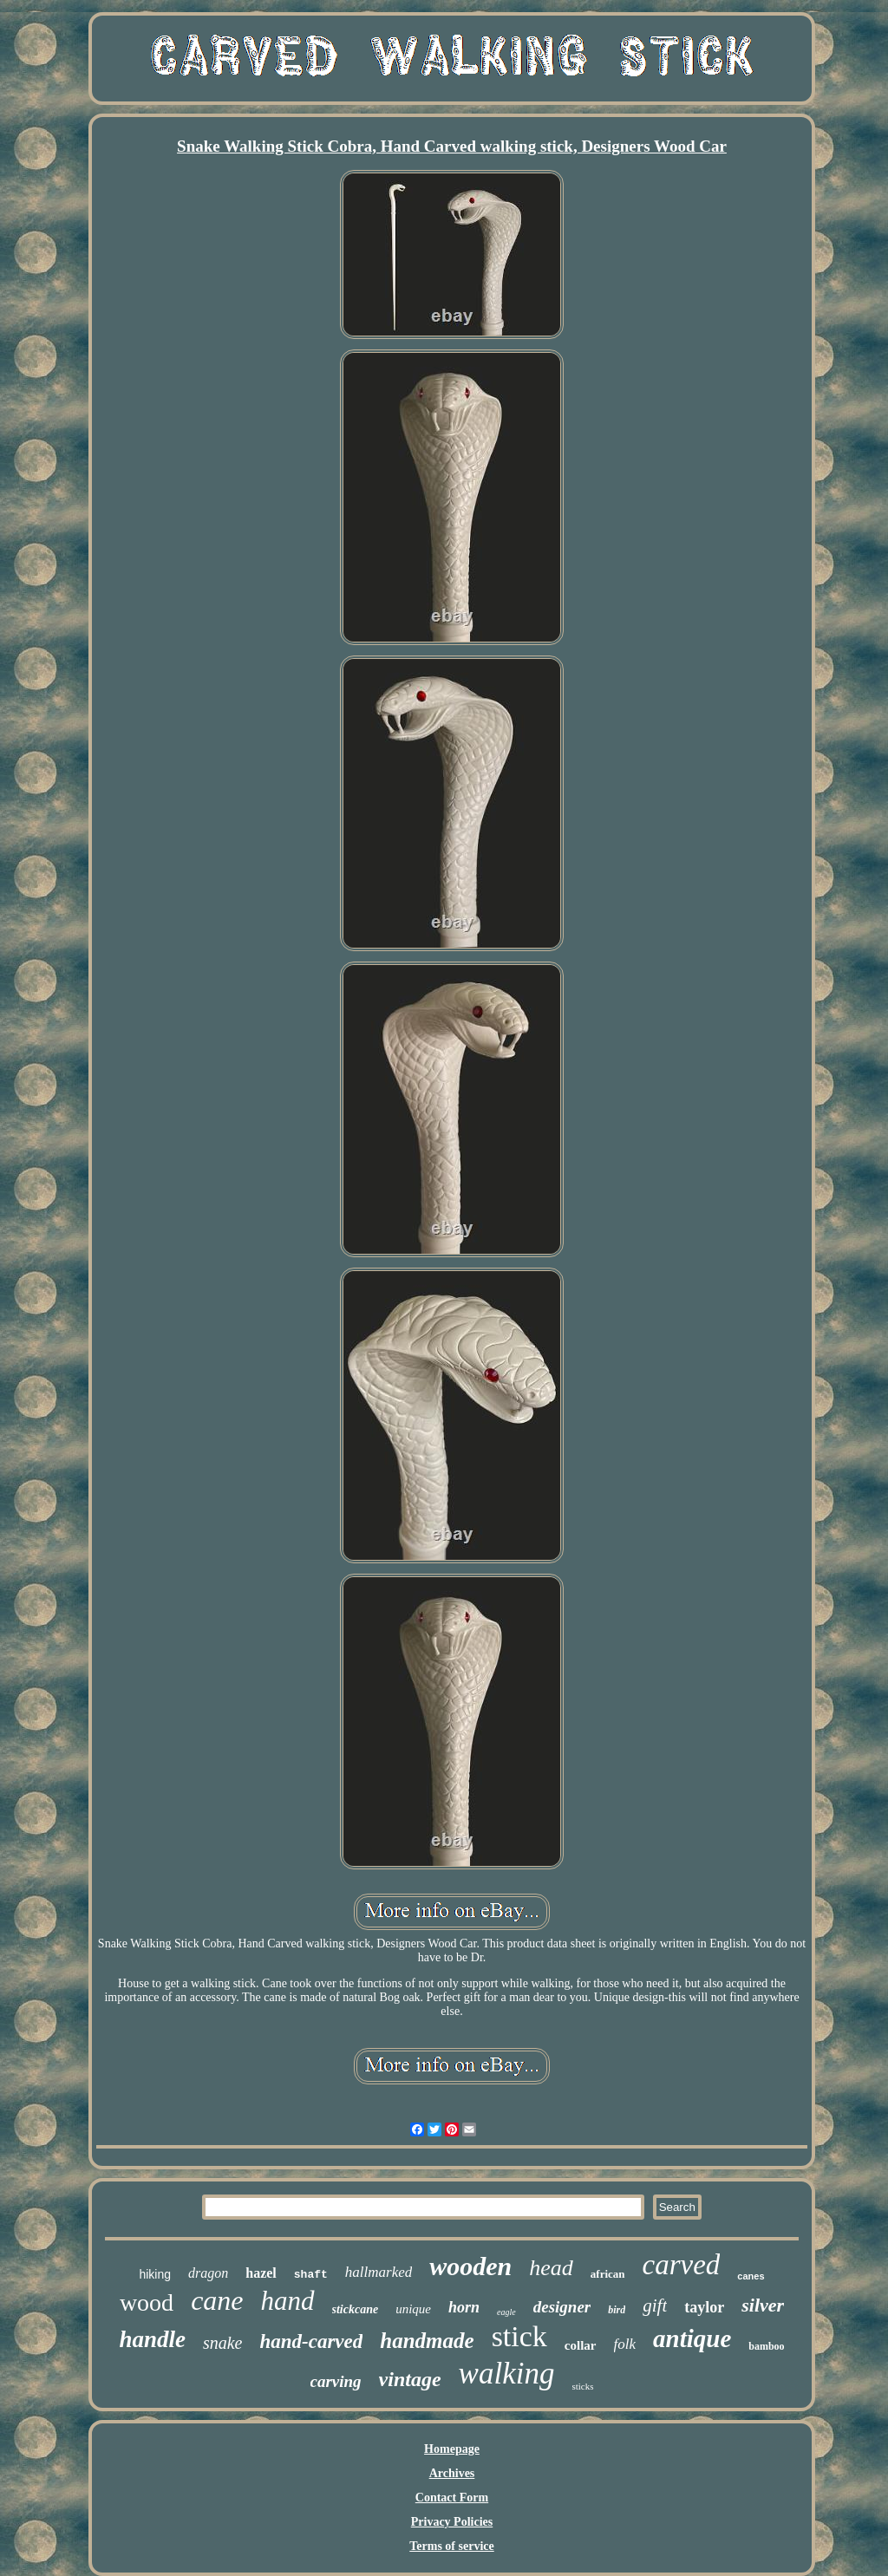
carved (682, 2264)
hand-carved (310, 2341)
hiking (155, 2274)
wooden (470, 2266)
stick (519, 2336)
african (608, 2273)
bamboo (766, 2346)
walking (507, 2373)
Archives (452, 2473)
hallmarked (378, 2272)
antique (692, 2338)
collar (581, 2345)
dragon (208, 2273)
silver (762, 2305)
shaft (311, 2274)
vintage (410, 2379)
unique (413, 2309)
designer (562, 2307)
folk (625, 2344)
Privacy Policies (452, 2521)
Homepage (452, 2448)
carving (336, 2381)
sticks (582, 2386)
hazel (261, 2273)
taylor (704, 2307)
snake (223, 2342)
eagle (506, 2312)
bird (616, 2310)
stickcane (355, 2309)
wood (146, 2302)
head (551, 2267)
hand (288, 2301)
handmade (426, 2340)
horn (464, 2307)
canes (750, 2276)
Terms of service (451, 2546)
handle (152, 2339)
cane (217, 2300)
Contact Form (451, 2497)
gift (655, 2305)
